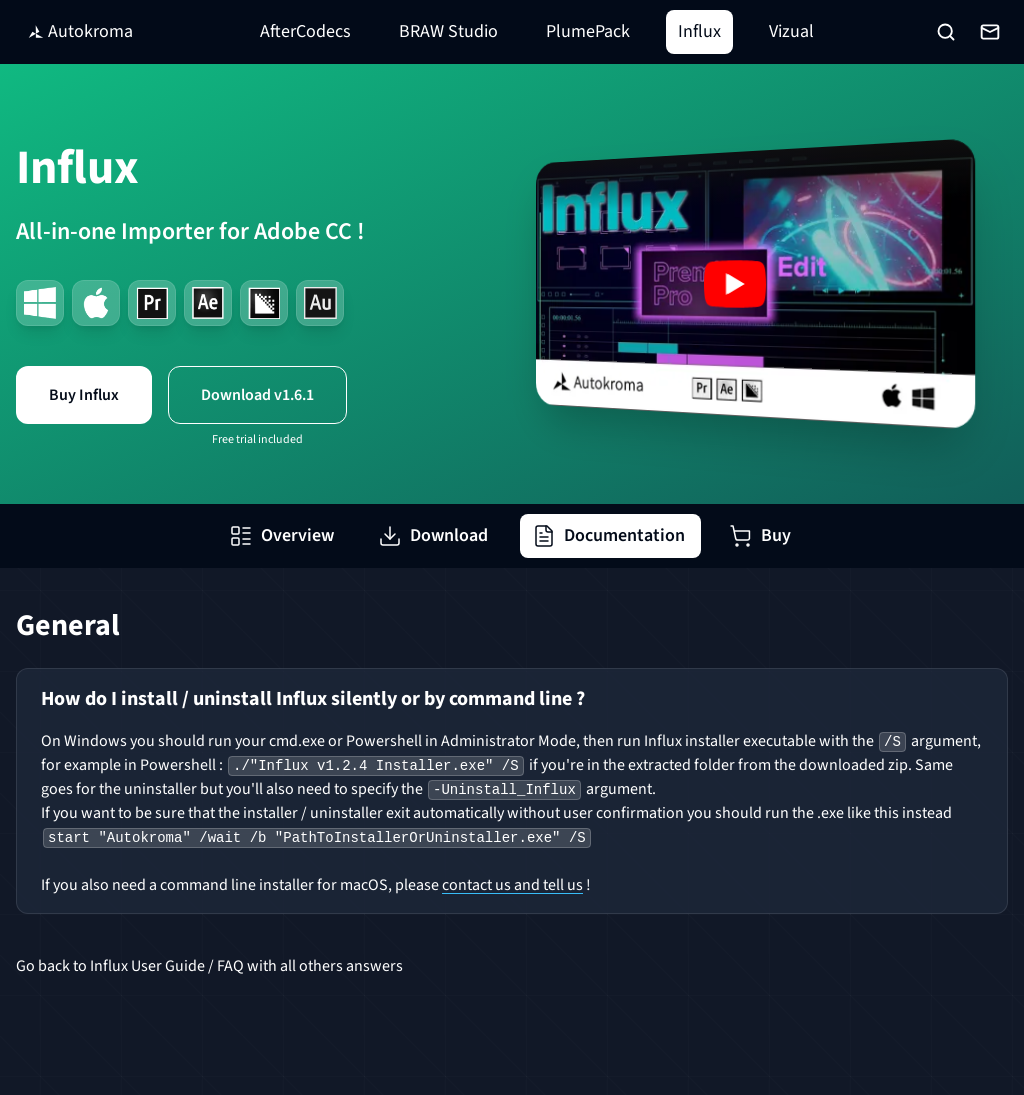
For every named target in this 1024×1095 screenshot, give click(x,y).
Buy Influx (84, 395)
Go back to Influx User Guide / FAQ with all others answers (209, 966)
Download (433, 535)
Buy (760, 535)
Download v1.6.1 (257, 395)
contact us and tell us (512, 885)
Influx (699, 31)
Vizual (791, 31)
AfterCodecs (305, 31)
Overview (281, 535)
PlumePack (588, 31)
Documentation (608, 535)
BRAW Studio (448, 31)
